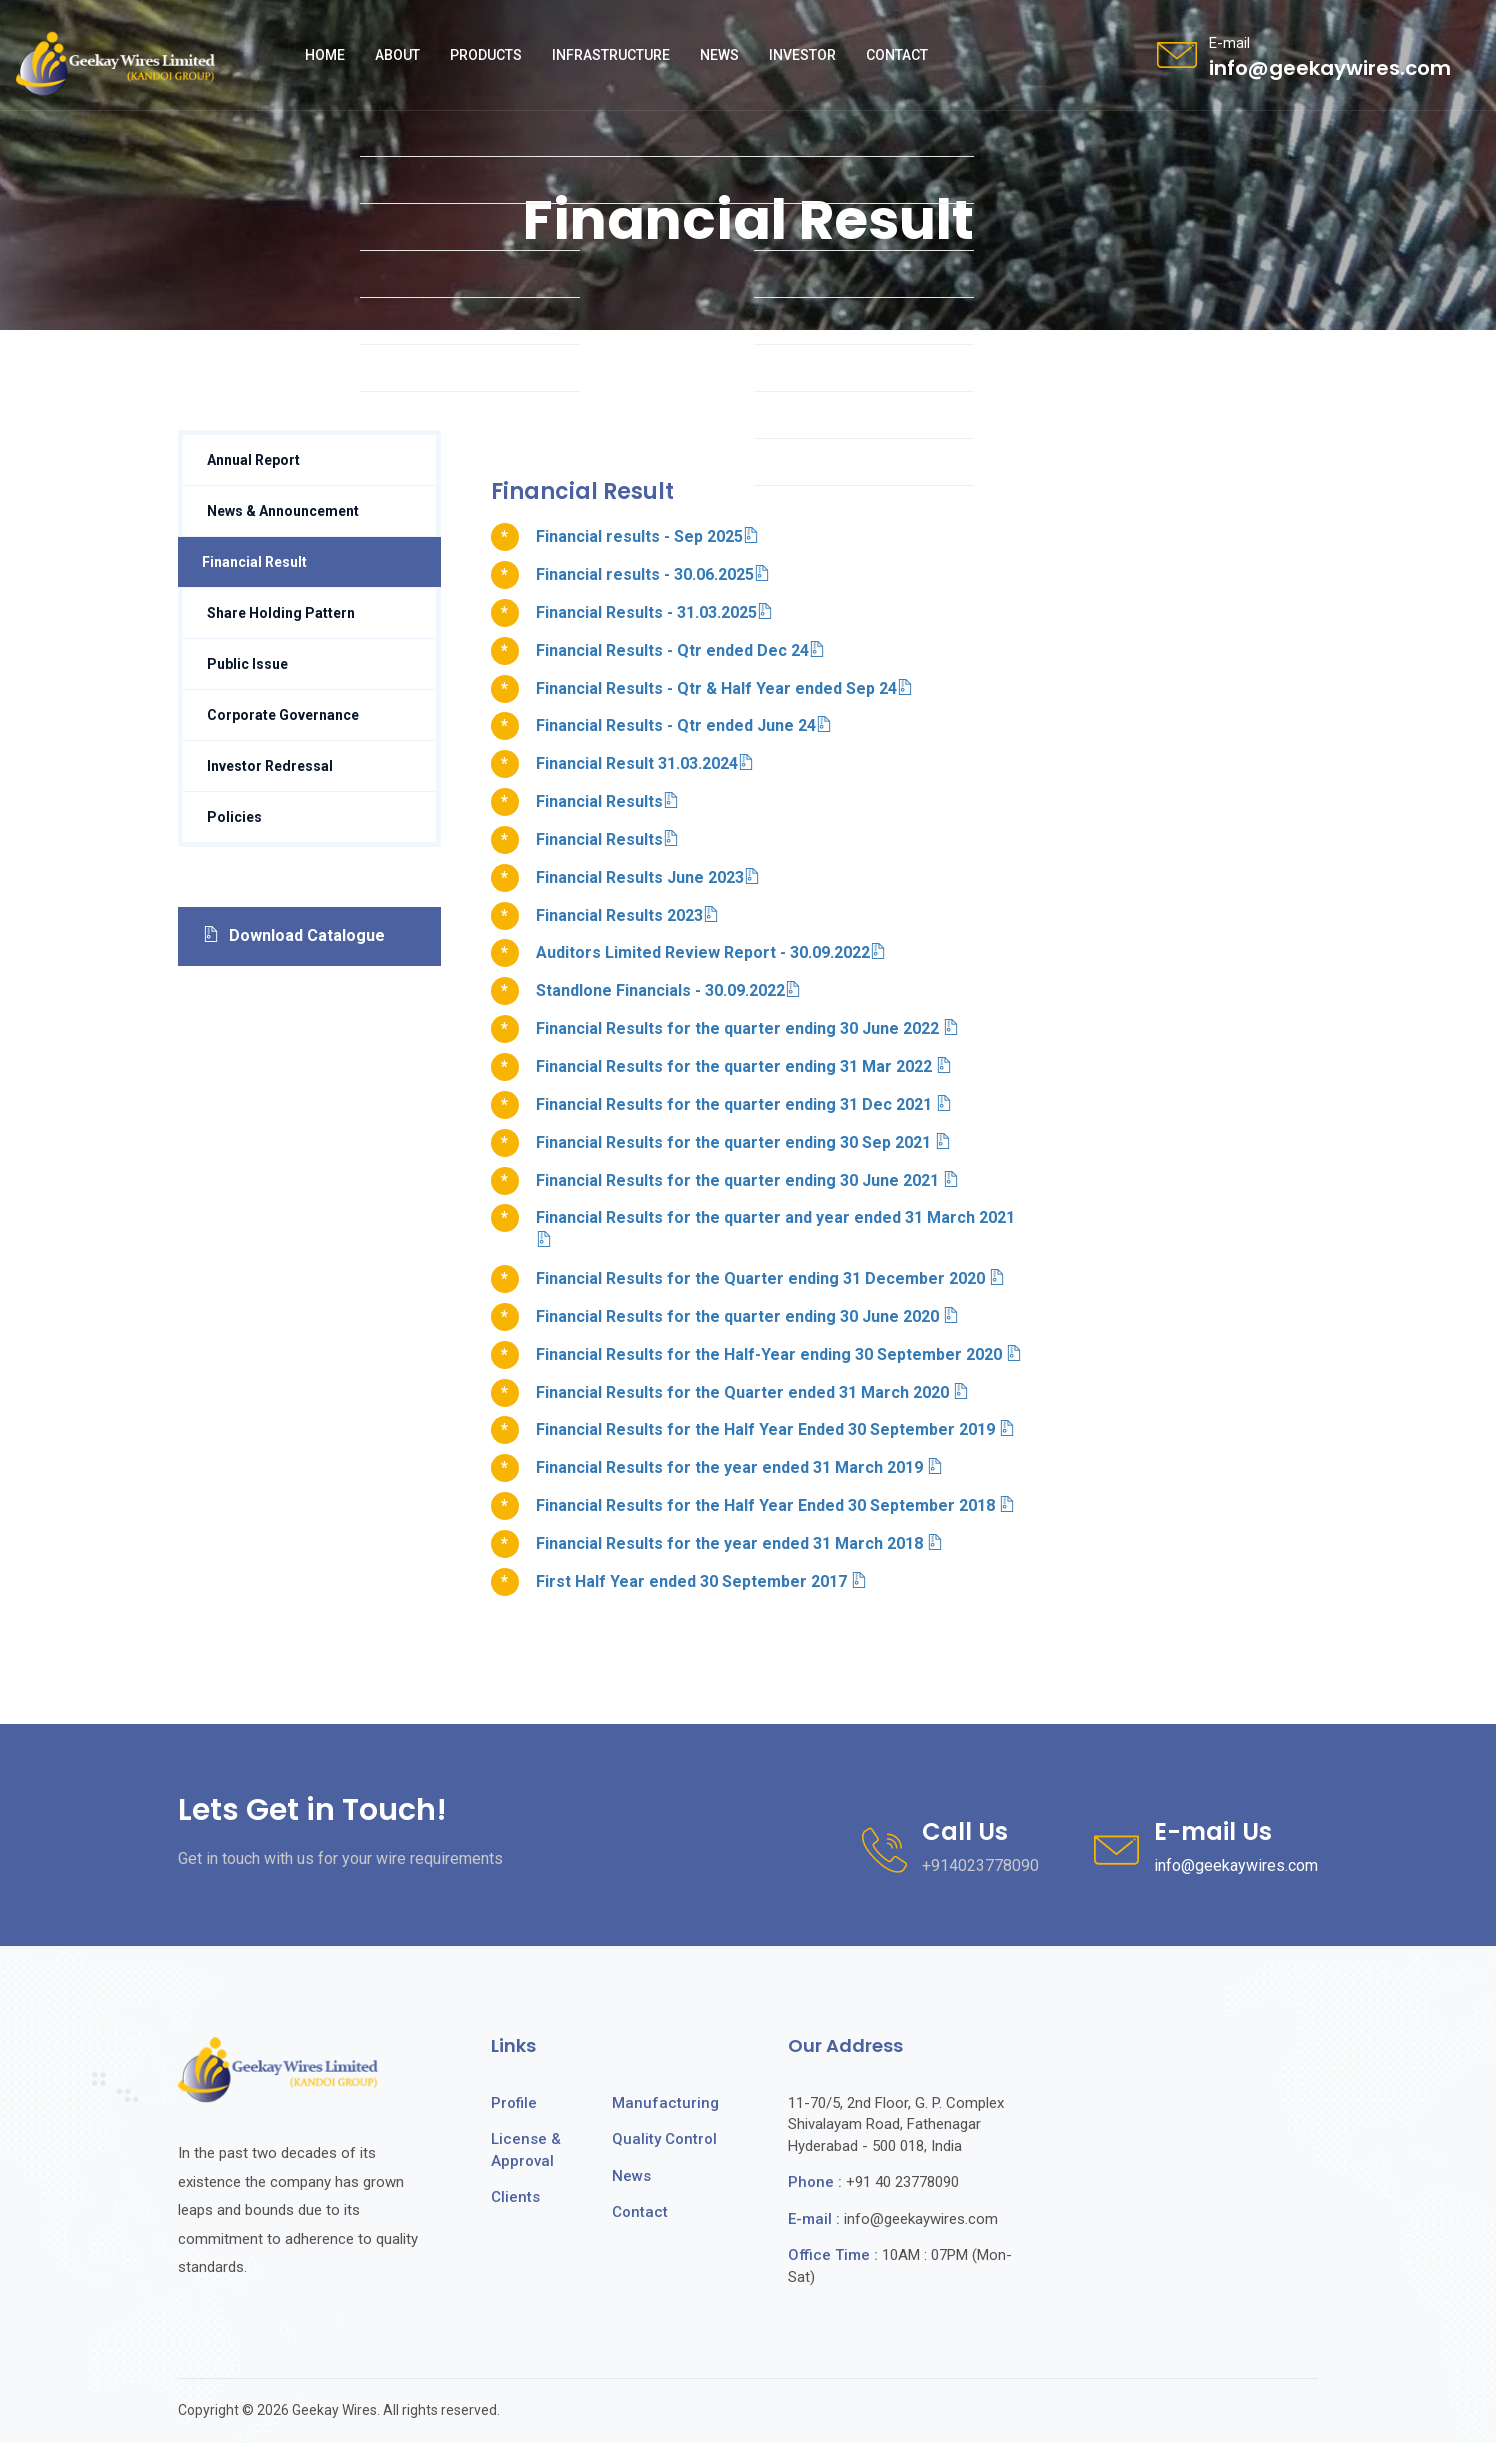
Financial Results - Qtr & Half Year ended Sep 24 (724, 688)
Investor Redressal (270, 766)
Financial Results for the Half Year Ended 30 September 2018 (775, 1505)
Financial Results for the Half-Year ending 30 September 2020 (779, 1354)
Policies (234, 817)
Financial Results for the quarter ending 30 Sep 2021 (743, 1142)
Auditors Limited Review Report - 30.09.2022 (711, 952)
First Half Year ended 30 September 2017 (701, 1581)
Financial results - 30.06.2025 (653, 574)
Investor (802, 55)
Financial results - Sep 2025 (647, 536)
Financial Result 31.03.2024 (645, 763)
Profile (514, 2103)
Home (325, 55)
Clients (515, 2197)
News (719, 55)
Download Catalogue (294, 935)
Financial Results (607, 801)
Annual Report (253, 460)
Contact (897, 55)
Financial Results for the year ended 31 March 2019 (739, 1467)
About (397, 55)
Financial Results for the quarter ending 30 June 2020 (747, 1316)
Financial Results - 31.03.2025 (654, 612)
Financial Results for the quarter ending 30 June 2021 (747, 1180)
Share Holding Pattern (281, 613)
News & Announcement (283, 511)
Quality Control (664, 2139)
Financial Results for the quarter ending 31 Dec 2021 (744, 1104)
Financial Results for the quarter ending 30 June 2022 (747, 1028)
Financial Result (254, 562)
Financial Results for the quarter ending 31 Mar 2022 (744, 1066)
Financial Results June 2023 (648, 877)
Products (486, 55)
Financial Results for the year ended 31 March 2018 (739, 1543)
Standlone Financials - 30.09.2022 (668, 990)
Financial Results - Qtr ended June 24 (684, 725)
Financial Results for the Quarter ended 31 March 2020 (752, 1392)
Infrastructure (611, 55)
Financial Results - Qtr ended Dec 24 (680, 650)
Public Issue (247, 664)
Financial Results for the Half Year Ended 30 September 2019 (775, 1429)
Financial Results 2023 (627, 915)
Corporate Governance (283, 715)
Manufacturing (665, 2103)
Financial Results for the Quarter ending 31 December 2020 (770, 1278)
